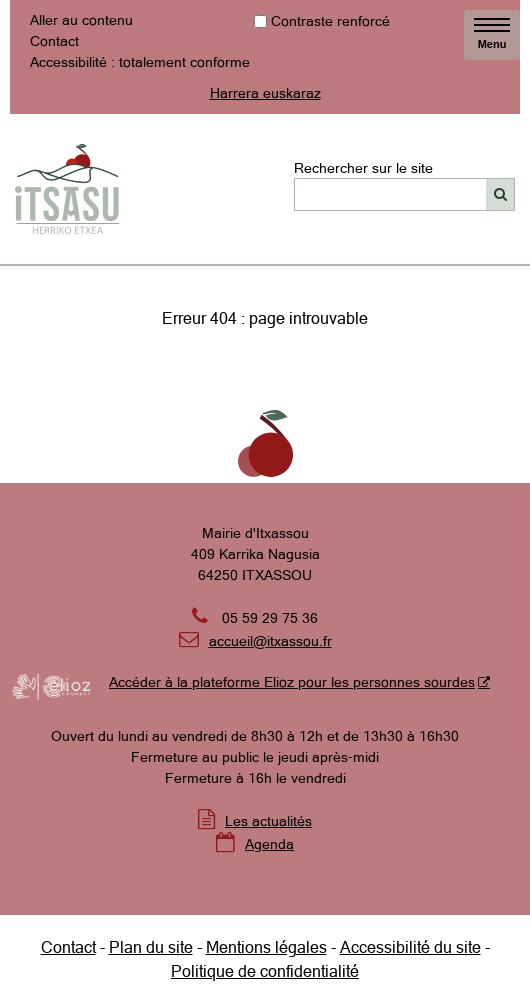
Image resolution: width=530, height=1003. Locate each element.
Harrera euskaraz (265, 93)
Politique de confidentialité (265, 971)
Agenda (269, 844)
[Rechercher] (500, 194)
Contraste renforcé (330, 21)
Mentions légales (266, 947)
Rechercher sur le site (363, 167)
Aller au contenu (81, 20)
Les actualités (268, 821)
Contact (54, 41)
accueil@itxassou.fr (270, 641)
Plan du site (151, 947)
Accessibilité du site (410, 947)
